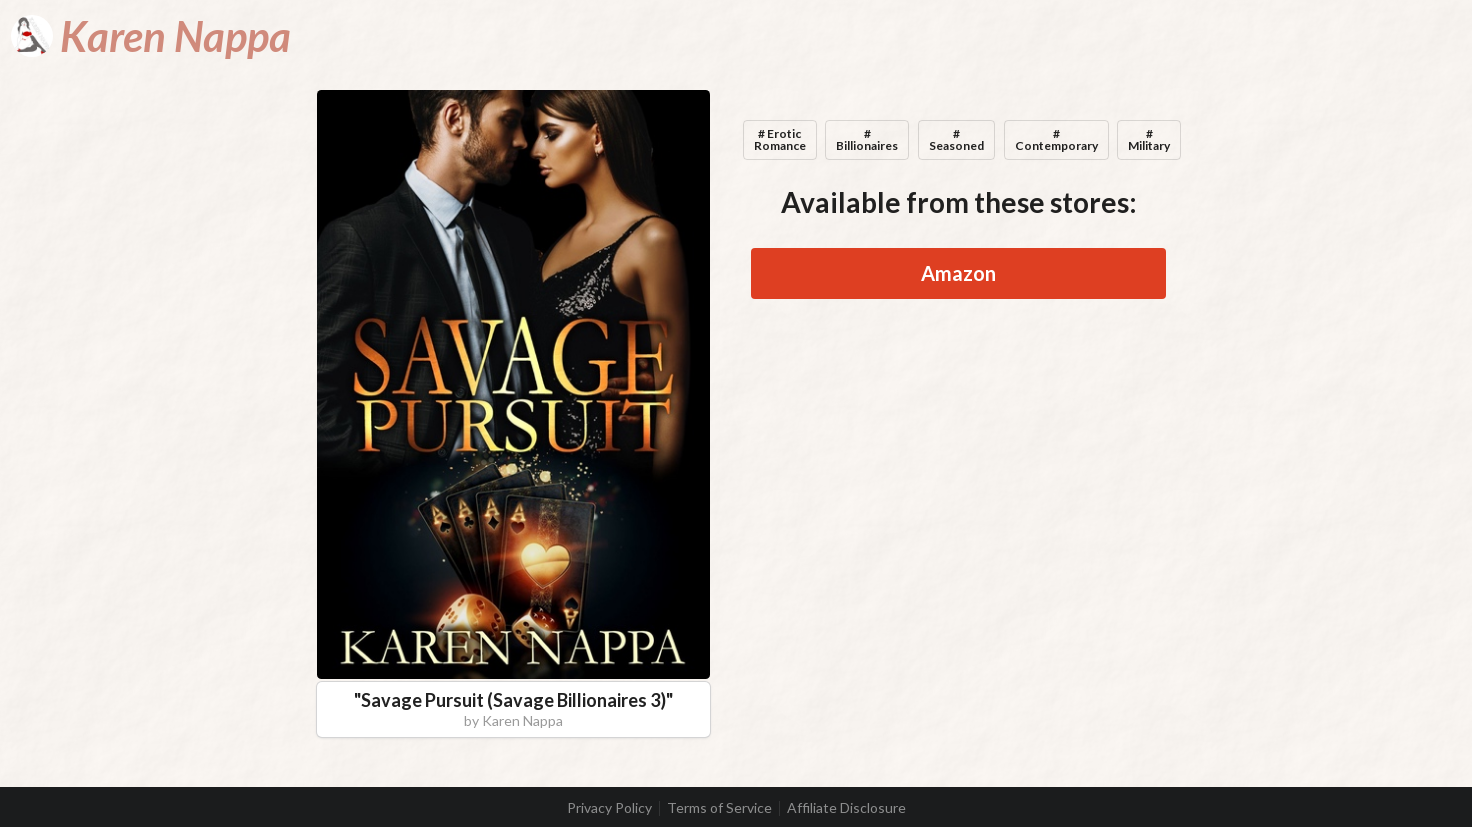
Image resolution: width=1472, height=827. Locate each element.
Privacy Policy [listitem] (609, 808)
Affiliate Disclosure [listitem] (846, 808)
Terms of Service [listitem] (719, 808)
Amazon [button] (958, 273)
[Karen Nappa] (151, 36)
